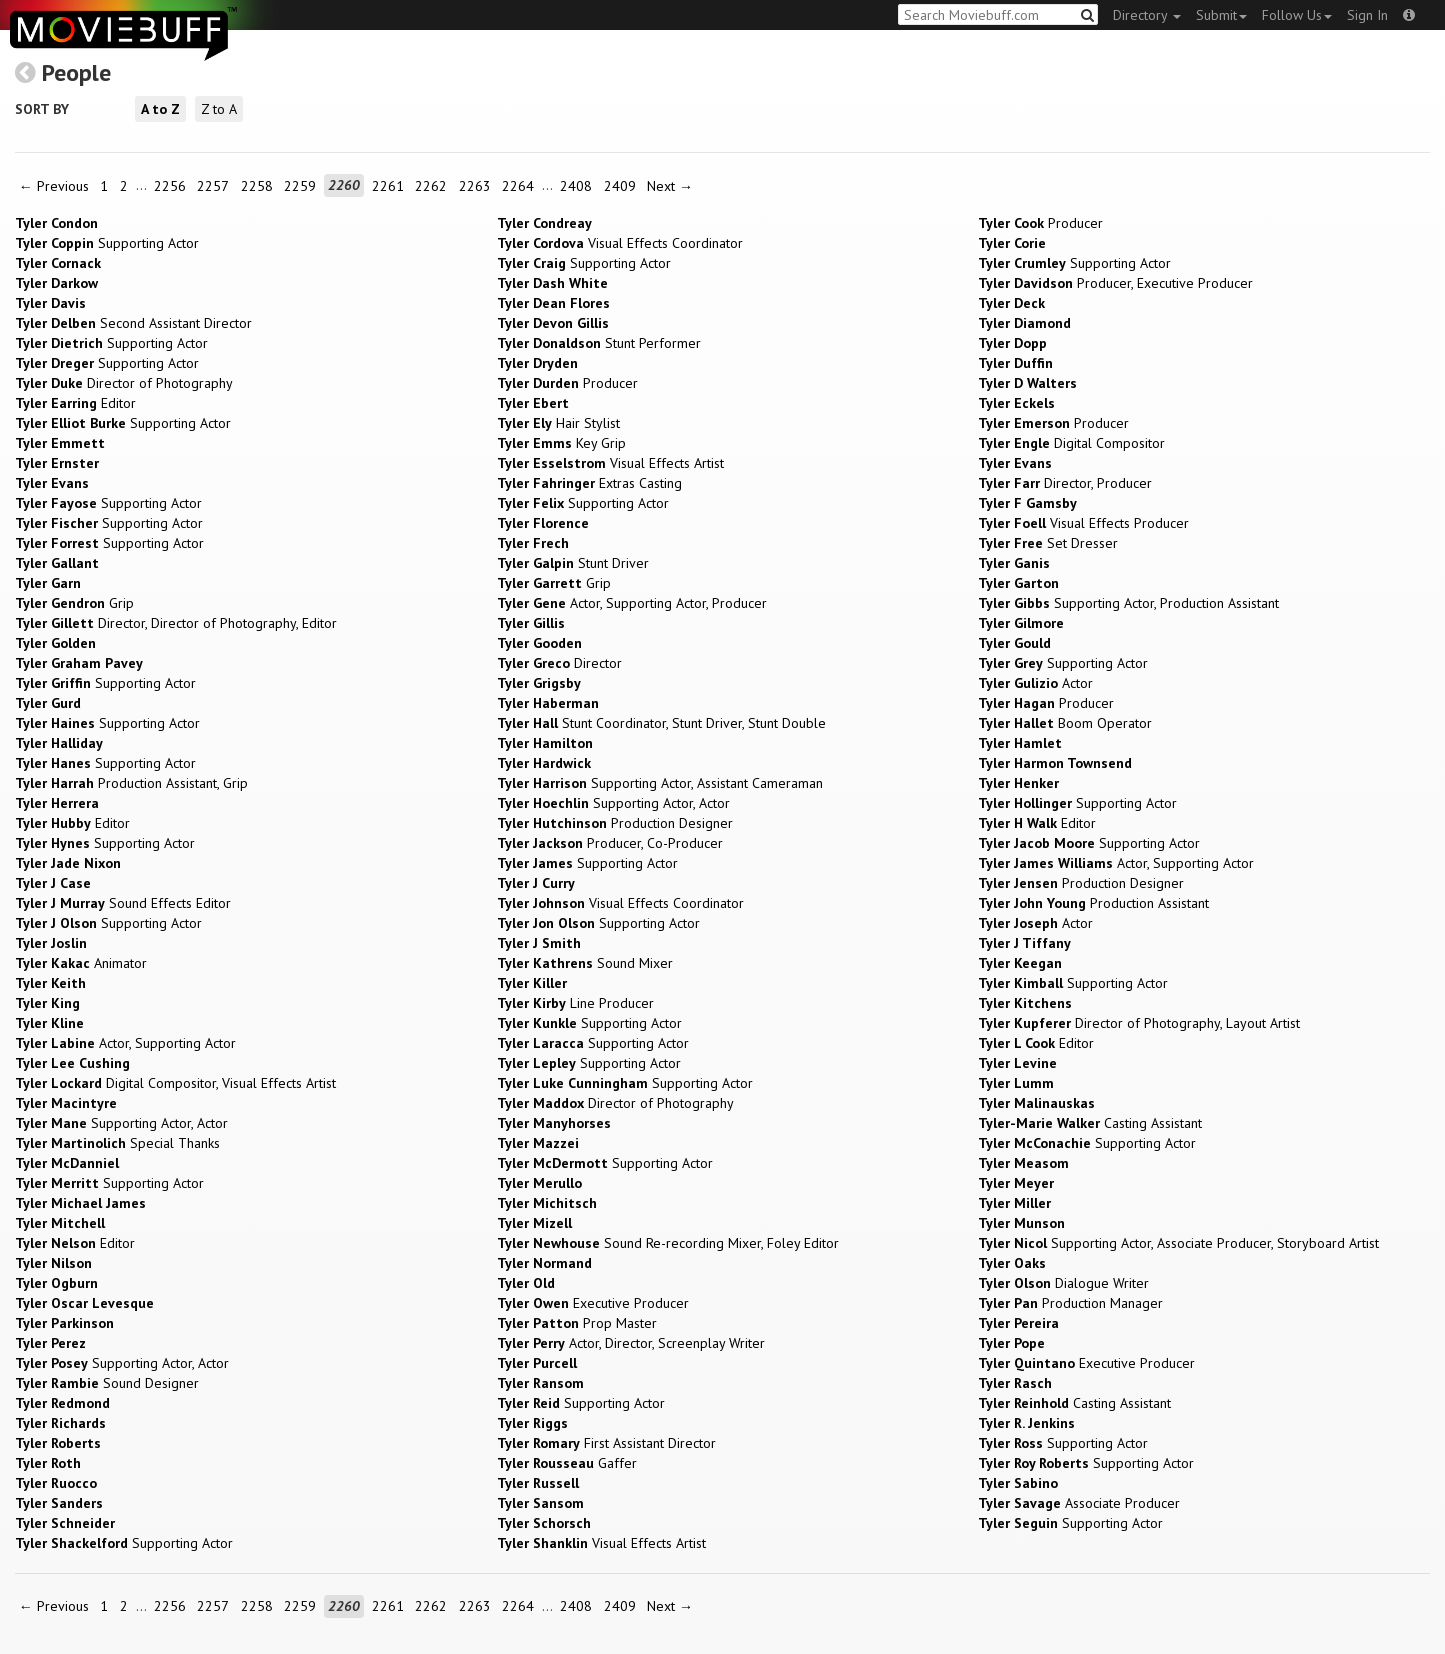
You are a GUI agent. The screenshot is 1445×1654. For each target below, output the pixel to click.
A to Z (160, 109)
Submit (1221, 15)
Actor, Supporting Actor (1116, 863)
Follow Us (1297, 15)
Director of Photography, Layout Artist (1139, 1023)
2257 (213, 186)
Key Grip (561, 443)
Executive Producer (593, 1303)
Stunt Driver (573, 563)
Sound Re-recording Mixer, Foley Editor (668, 1243)
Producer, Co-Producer (610, 843)
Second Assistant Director (133, 323)
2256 (170, 186)
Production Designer (615, 823)
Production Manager (1070, 1303)
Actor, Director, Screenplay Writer (631, 1343)
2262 (431, 186)
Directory (1147, 15)
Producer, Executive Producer (1115, 283)
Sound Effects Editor (123, 903)
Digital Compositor (1071, 443)
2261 (388, 186)
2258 (257, 186)
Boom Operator (1065, 723)
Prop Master (577, 1323)
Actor (1035, 683)
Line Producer (575, 1003)
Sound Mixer (585, 963)
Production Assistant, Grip (131, 783)
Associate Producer (1079, 1503)
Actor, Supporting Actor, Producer (632, 603)
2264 (518, 186)
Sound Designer (107, 1383)
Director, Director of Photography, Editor (176, 623)
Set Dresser (1048, 543)
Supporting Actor (107, 243)
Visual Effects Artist (610, 463)
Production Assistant (1093, 903)
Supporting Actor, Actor (613, 803)
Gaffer (567, 1463)
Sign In (1367, 15)
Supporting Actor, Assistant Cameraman (660, 783)
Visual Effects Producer (1083, 523)
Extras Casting (589, 483)
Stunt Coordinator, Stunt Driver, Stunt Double (661, 723)
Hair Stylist (558, 423)
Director (559, 663)
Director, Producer (1065, 483)
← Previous (54, 186)
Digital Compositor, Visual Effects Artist (175, 1083)
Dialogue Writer (1063, 1283)
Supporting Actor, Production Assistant (1128, 603)
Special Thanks (117, 1143)
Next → (670, 186)
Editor (75, 403)
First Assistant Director (606, 1443)
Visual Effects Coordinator (620, 243)
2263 (475, 186)
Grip (554, 583)
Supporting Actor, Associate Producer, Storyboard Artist (1178, 1243)
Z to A (219, 109)
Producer (1040, 223)
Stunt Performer (599, 343)
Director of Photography (124, 383)
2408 (576, 186)
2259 (300, 186)
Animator (81, 963)
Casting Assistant (1090, 1123)
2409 (620, 186)
